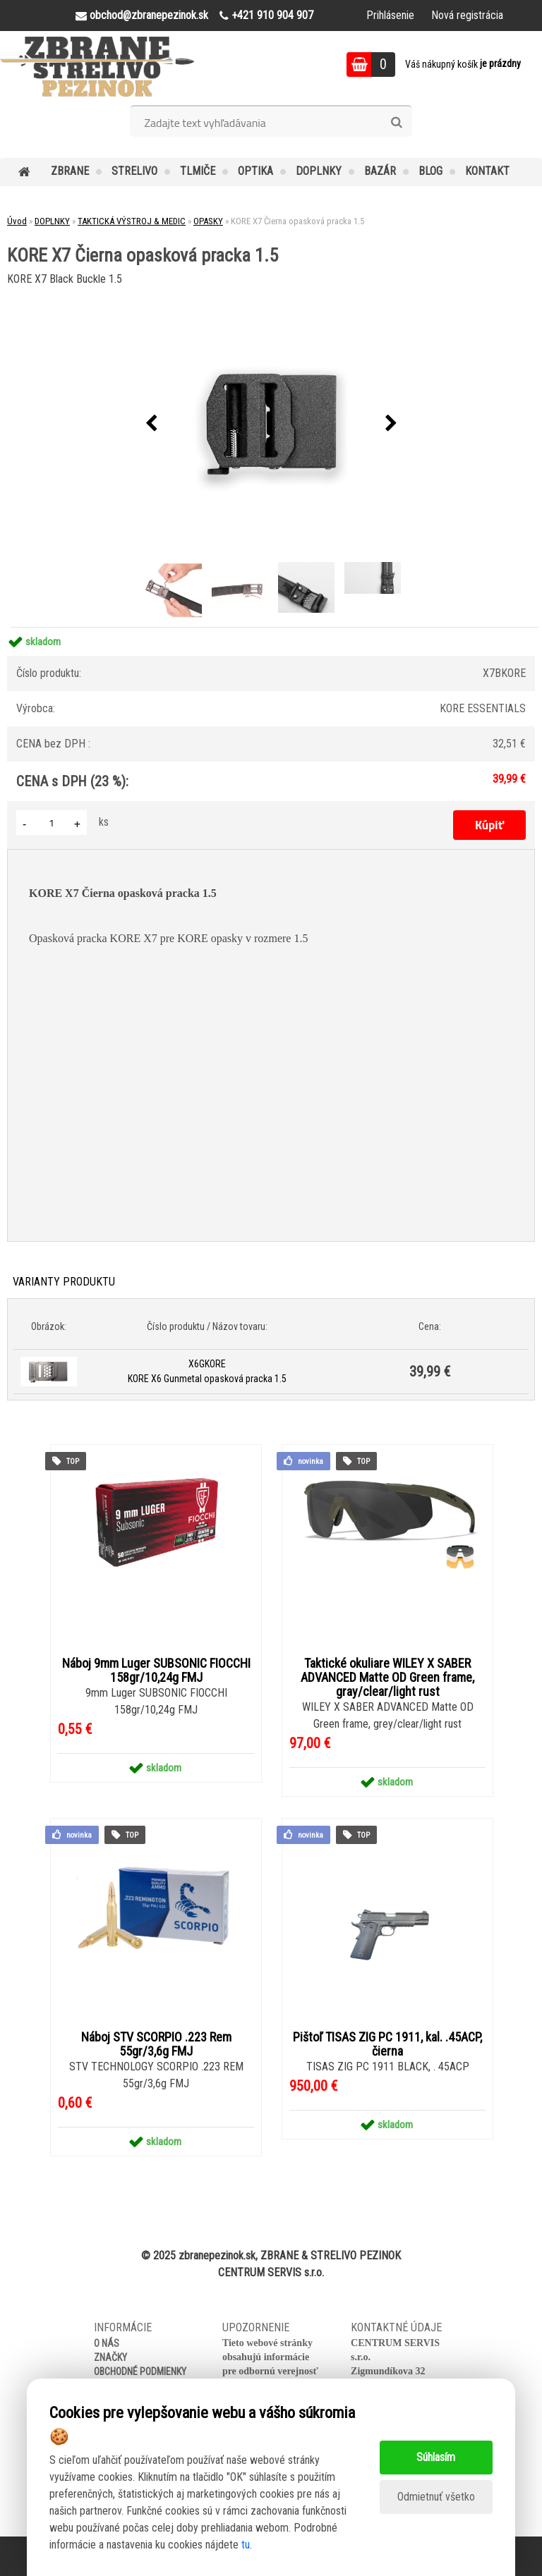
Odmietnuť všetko (436, 2496)
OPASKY (208, 221)
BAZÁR (380, 171)
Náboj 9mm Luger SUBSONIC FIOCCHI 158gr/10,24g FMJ (156, 1670)
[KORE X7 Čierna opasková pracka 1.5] (271, 423)
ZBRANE (70, 171)
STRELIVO (134, 171)
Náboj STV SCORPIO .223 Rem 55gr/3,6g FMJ (156, 2044)
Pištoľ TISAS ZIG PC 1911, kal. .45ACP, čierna (387, 2044)
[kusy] (51, 822)
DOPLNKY (319, 171)
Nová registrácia (467, 15)
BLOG (430, 171)
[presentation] (151, 424)
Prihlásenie (390, 15)
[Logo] (97, 66)
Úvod (17, 221)
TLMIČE (197, 171)
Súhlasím (435, 2457)
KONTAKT (487, 171)
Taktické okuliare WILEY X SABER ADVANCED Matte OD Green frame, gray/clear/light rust (387, 1677)
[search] (396, 122)
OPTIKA (255, 171)
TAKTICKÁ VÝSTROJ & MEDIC (132, 221)
